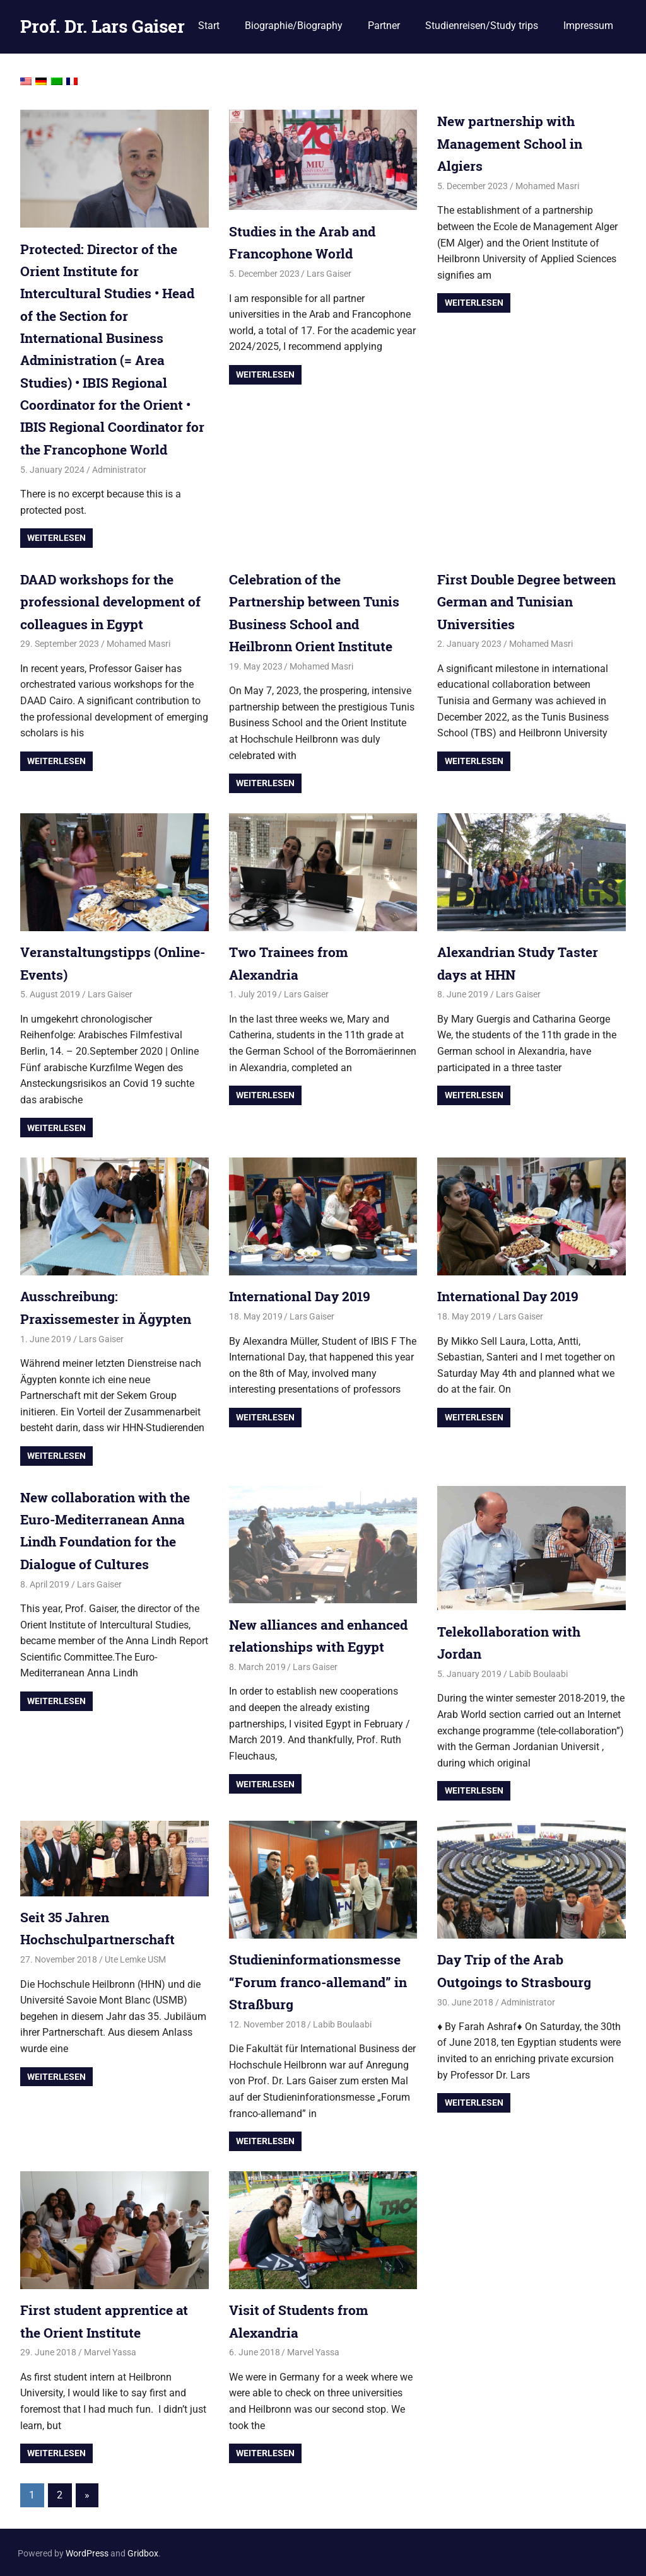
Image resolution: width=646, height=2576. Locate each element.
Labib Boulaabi (538, 1672)
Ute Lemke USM (135, 1957)
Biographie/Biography (294, 26)
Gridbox (142, 2551)
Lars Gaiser (329, 274)
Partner (384, 26)
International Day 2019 (302, 1294)
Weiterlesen (56, 537)
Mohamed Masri (547, 185)
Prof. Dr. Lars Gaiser (102, 26)
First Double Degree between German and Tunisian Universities (508, 600)
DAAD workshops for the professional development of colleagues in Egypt (113, 600)
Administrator (119, 468)
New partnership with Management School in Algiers (512, 143)
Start (209, 26)
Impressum (588, 26)
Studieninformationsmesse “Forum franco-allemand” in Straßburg (321, 1979)
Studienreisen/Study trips (481, 26)
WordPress (87, 2551)
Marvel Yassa (110, 2350)
